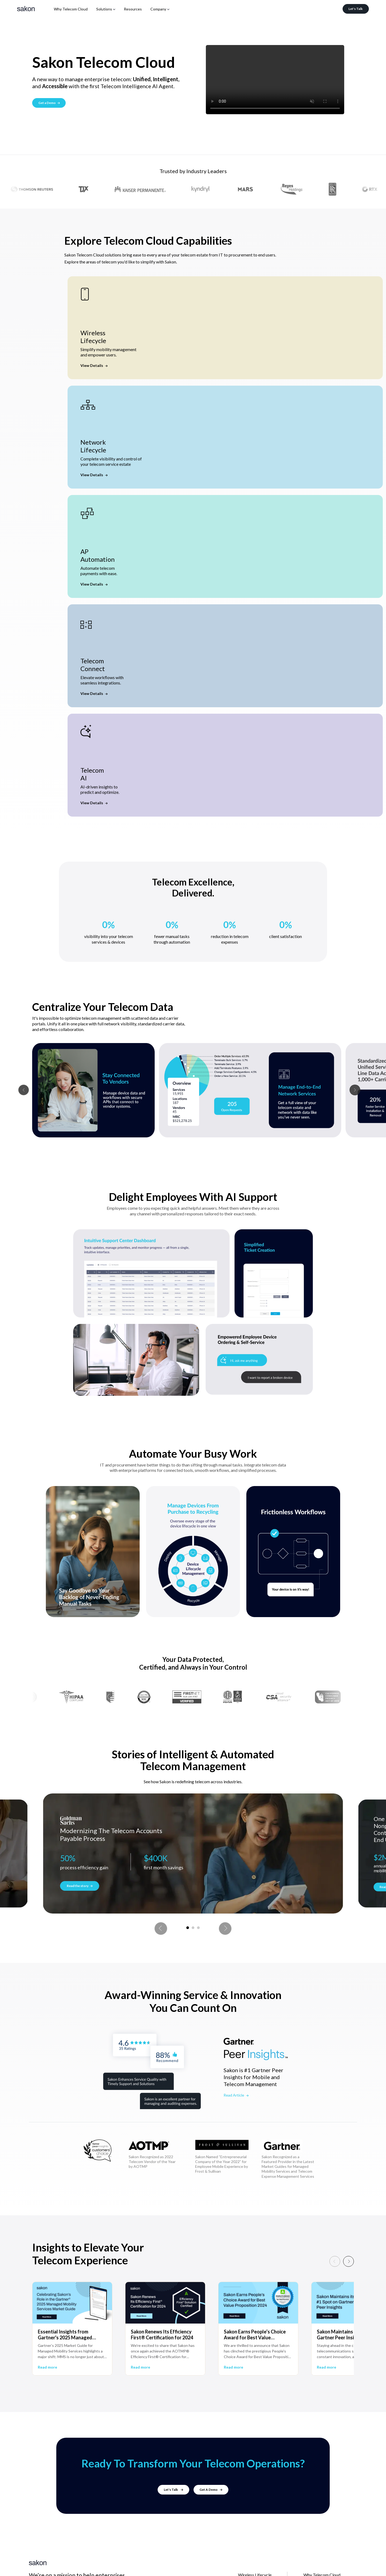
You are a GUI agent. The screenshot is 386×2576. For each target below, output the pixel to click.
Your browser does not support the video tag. (275, 79)
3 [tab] (198, 1927)
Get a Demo (49, 103)
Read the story (79, 1886)
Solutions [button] (104, 9)
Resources (133, 9)
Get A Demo (210, 2490)
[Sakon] (26, 9)
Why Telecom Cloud (71, 9)
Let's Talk (355, 9)
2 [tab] (193, 1927)
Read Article (236, 2095)
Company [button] (158, 9)
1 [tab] (187, 1927)
